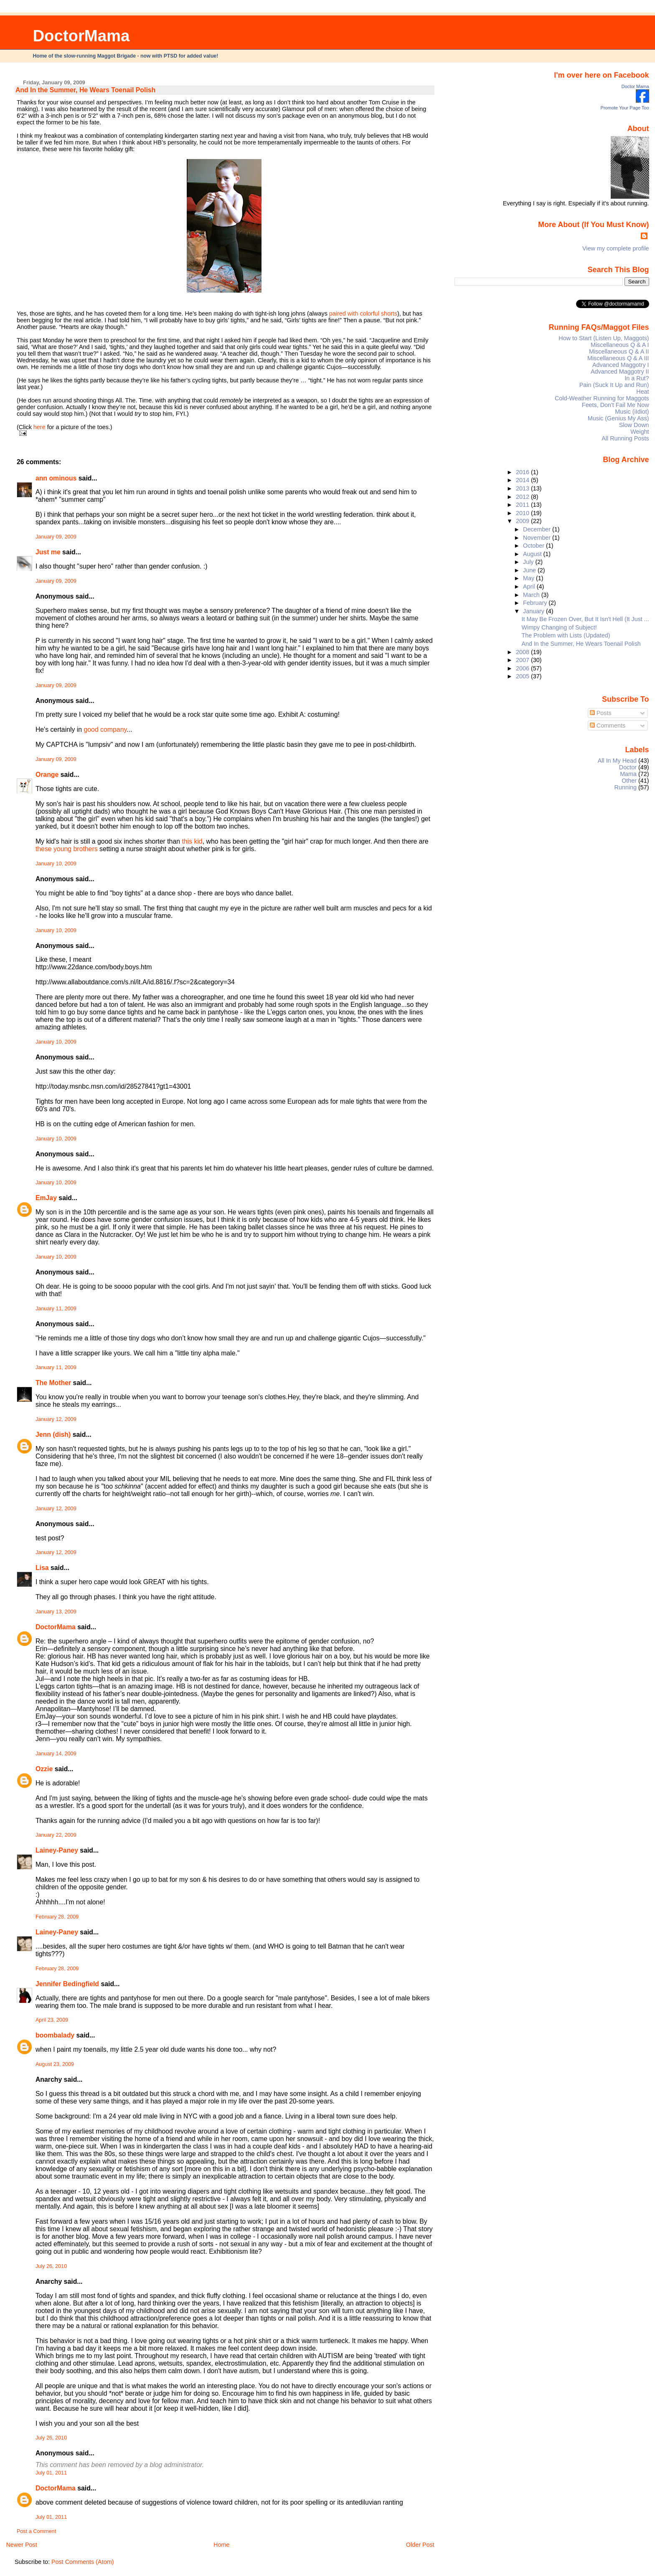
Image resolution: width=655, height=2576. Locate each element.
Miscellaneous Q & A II (619, 351)
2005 (523, 676)
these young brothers (67, 848)
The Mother (53, 1382)
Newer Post (21, 2544)
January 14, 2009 (56, 1754)
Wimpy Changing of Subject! (559, 627)
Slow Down (634, 425)
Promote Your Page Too (625, 107)
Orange (47, 774)
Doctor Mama (635, 86)
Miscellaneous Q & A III (618, 358)
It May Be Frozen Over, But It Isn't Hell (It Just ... (585, 619)
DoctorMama (81, 36)
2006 (523, 668)
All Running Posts (625, 438)
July (529, 562)
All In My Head (617, 760)
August (533, 554)
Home (221, 2544)
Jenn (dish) (53, 1434)
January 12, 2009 (56, 1419)
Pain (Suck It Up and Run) (614, 385)
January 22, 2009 (56, 1835)
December (537, 529)
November (537, 537)
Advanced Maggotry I (620, 364)
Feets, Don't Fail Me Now (615, 405)
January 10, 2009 (56, 864)
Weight (639, 431)
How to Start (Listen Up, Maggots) (604, 338)
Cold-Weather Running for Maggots (602, 398)
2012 (523, 496)
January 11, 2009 (56, 1309)
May (529, 578)
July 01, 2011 (51, 2473)
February (535, 602)
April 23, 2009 (52, 2020)
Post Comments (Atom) (82, 2561)
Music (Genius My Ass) (618, 418)
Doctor (628, 767)
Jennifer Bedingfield (67, 1983)
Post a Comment (36, 2531)
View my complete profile (615, 248)
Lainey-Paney (57, 1850)
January (534, 611)
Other (629, 780)
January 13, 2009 (56, 1612)
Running (625, 787)
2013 (523, 488)
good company (105, 729)
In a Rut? (637, 378)
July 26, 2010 (51, 2266)
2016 (523, 472)
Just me (48, 552)
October (534, 545)
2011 (523, 504)
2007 (523, 660)
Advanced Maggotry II (620, 371)
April (530, 586)
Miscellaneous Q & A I (620, 344)
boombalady (55, 2035)
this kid (192, 841)
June (530, 570)
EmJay (46, 1197)
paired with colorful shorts (363, 313)
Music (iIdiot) (632, 411)
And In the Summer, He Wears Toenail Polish (85, 90)
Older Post (420, 2544)
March (532, 595)
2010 (523, 513)
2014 (523, 480)
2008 (523, 652)
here (39, 427)
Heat (642, 391)
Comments (608, 725)
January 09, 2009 (56, 537)
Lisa (42, 1567)
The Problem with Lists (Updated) (566, 635)
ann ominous (56, 478)
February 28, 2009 (57, 1917)
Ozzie (44, 1768)
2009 (523, 521)
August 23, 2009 (55, 2064)
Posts (601, 713)
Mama (628, 774)
